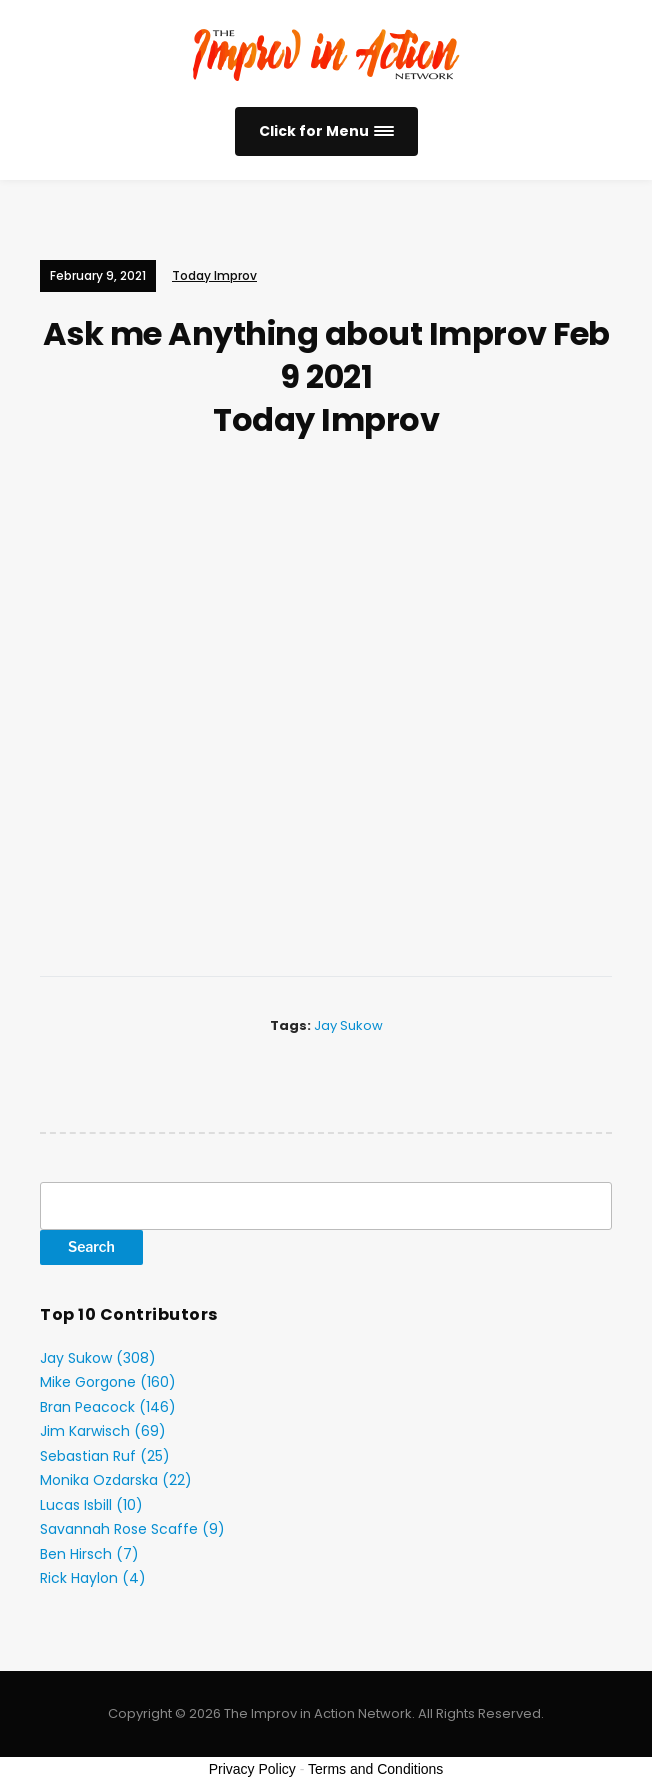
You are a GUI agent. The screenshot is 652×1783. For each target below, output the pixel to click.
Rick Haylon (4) (93, 1578)
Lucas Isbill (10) (91, 1505)
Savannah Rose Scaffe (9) (132, 1529)
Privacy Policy (252, 1769)
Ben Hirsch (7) (89, 1554)
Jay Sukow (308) (98, 1358)
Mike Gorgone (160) (108, 1382)
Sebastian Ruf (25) (105, 1456)
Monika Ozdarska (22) (116, 1480)
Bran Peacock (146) (108, 1407)
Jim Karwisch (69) (103, 1431)
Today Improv (214, 275)
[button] (326, 131)
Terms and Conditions (375, 1769)
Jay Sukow (348, 1025)
